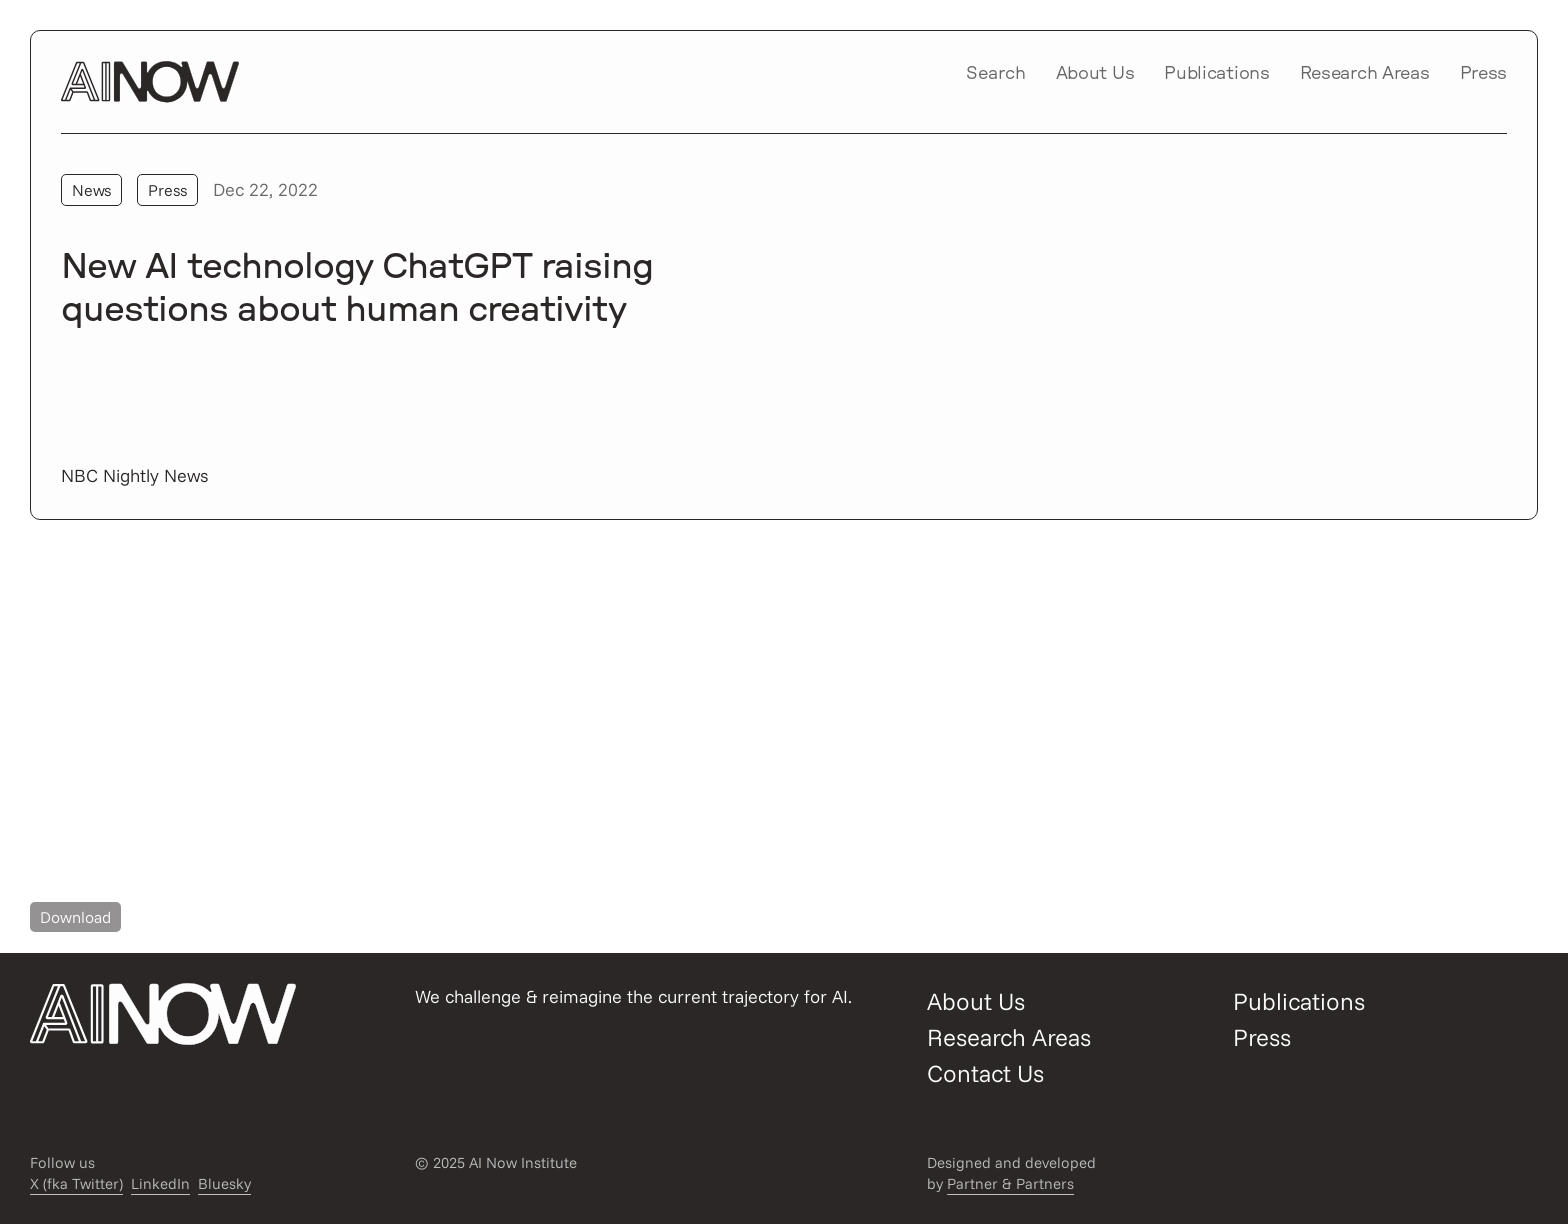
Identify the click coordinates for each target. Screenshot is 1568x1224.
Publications (1216, 74)
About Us (1095, 74)
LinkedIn (160, 1183)
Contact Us (985, 1073)
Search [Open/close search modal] (996, 74)
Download (75, 917)
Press (1484, 74)
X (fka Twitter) (76, 1183)
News (91, 190)
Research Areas (1365, 74)
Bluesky (224, 1183)
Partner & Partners (1010, 1183)
